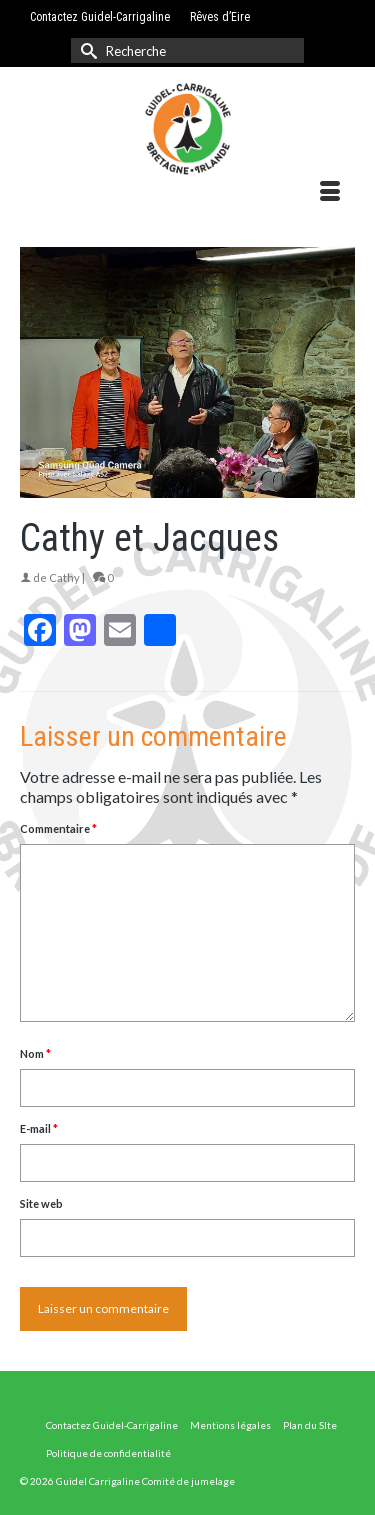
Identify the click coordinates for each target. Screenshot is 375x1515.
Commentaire (58, 828)
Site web (41, 1203)
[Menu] (330, 192)
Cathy (64, 577)
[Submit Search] (86, 50)
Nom (35, 1053)
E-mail (39, 1128)
